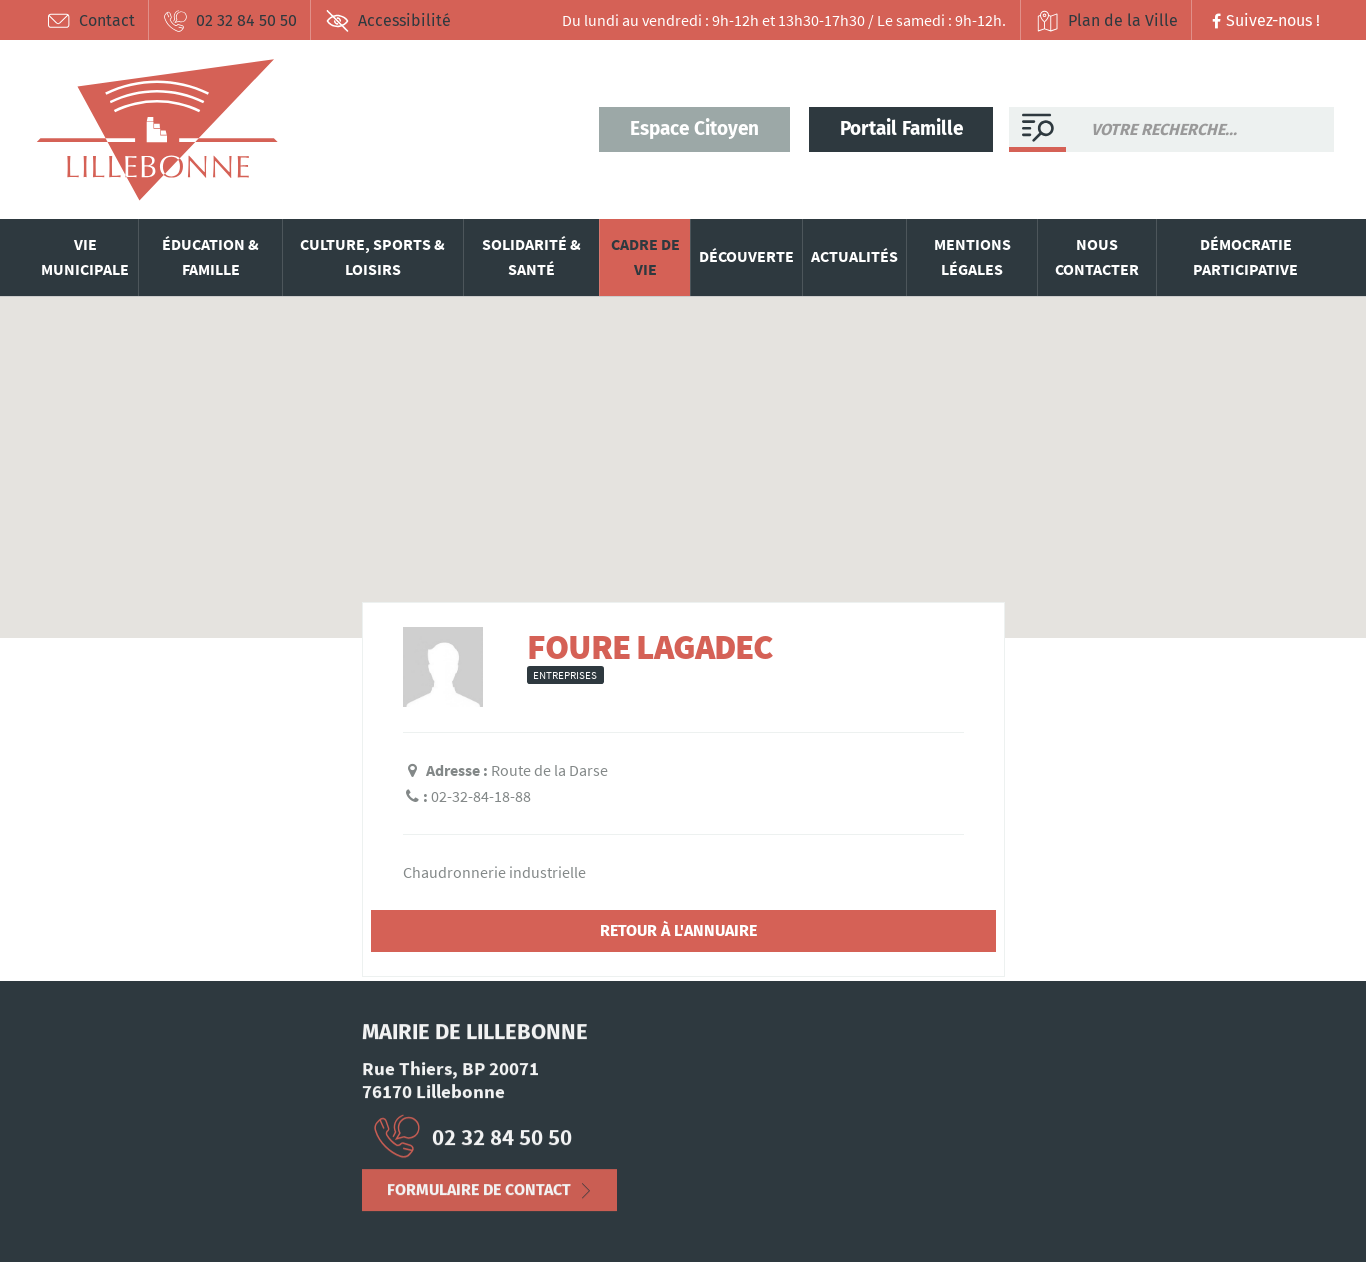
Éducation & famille (210, 257)
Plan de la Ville (1106, 21)
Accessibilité (388, 21)
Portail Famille (901, 128)
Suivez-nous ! (1263, 20)
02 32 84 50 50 (230, 21)
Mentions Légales (92, 1216)
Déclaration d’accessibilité (252, 1216)
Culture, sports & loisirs (372, 257)
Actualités (854, 256)
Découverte (746, 256)
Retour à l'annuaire (678, 930)
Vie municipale (85, 257)
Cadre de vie (645, 257)
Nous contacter (1097, 257)
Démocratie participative (1245, 257)
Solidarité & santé (531, 257)
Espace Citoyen (694, 128)
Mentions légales (972, 257)
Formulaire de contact (479, 1197)
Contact (90, 21)
